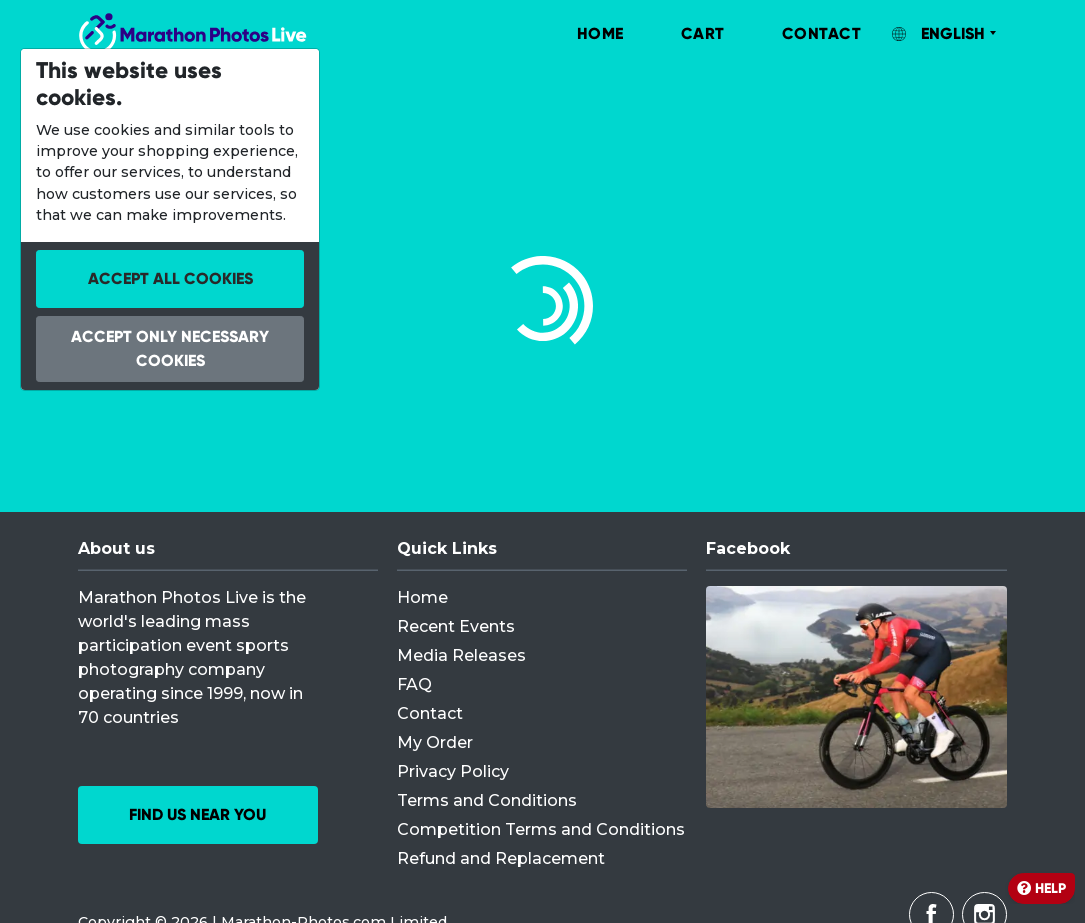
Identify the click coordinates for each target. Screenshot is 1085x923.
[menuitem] (580, 34)
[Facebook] (856, 697)
